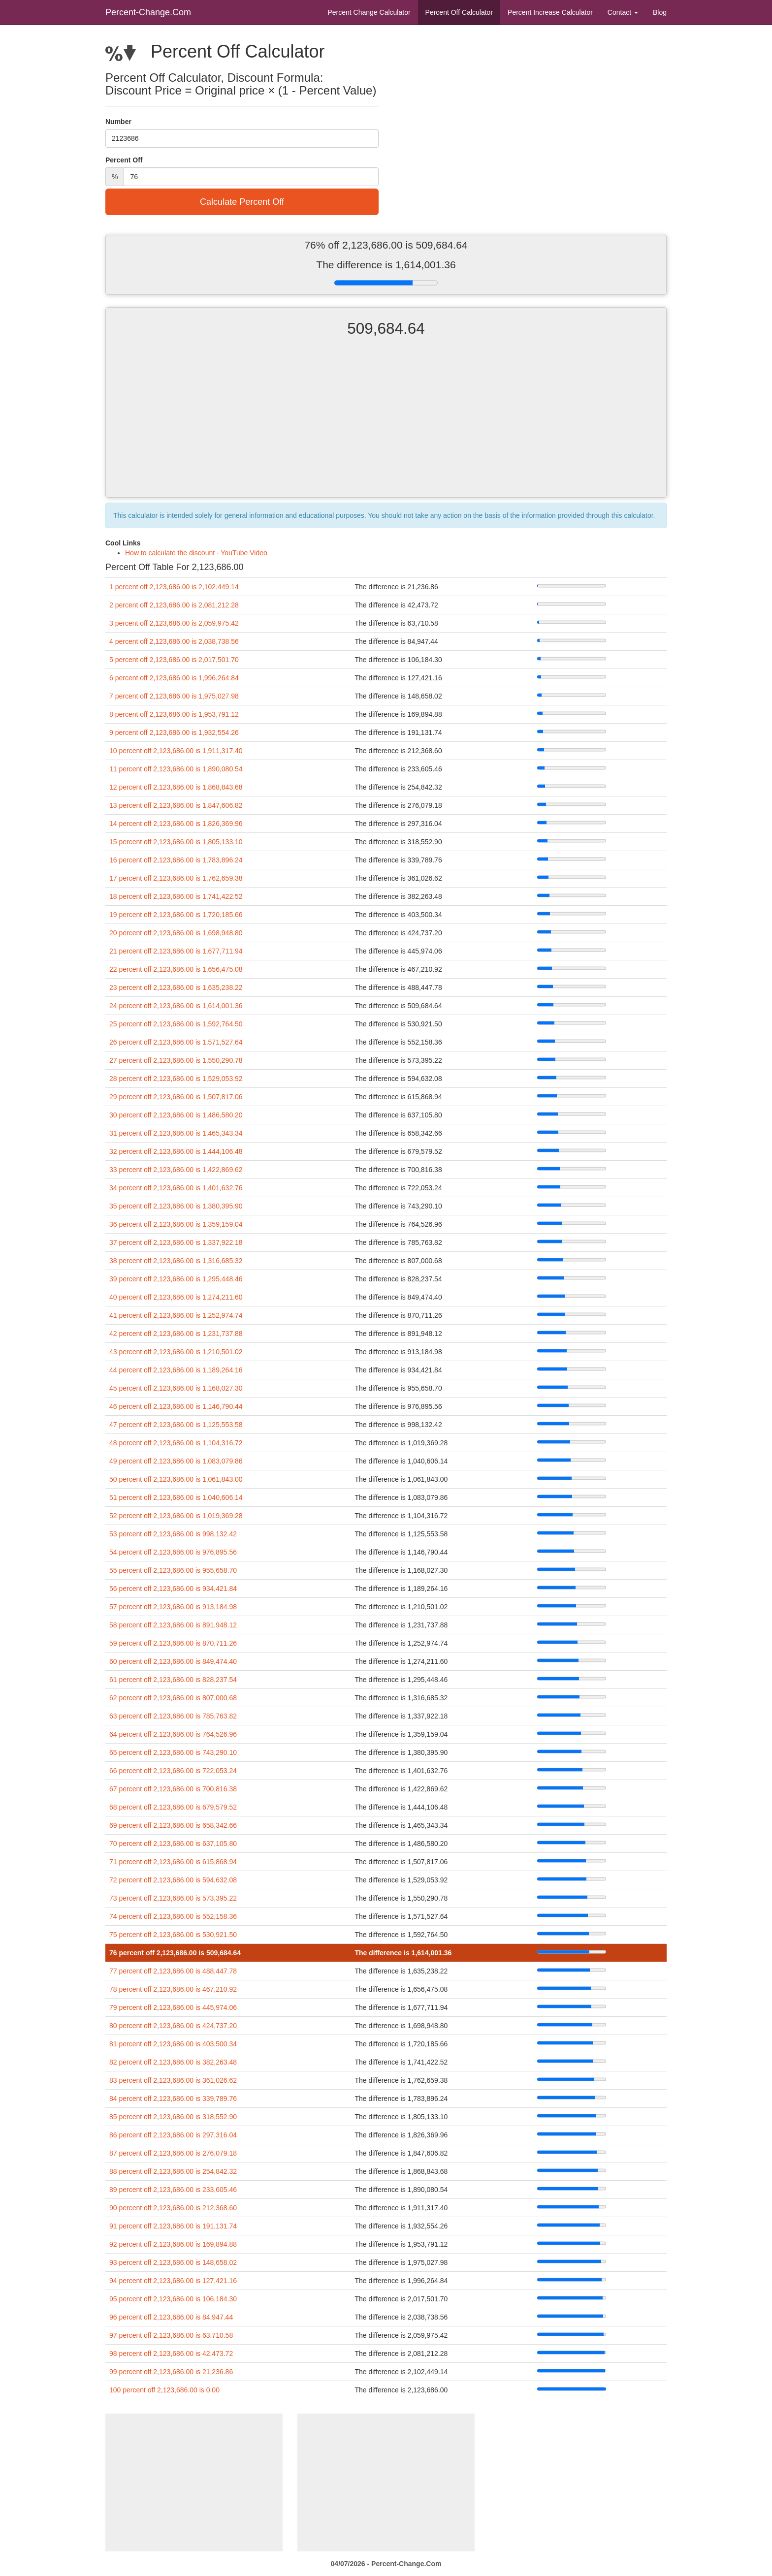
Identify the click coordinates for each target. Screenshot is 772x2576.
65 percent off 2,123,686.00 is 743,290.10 (173, 1752)
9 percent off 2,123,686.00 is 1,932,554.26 (174, 732)
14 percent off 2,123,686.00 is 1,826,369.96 (176, 823)
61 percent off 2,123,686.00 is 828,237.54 (173, 1680)
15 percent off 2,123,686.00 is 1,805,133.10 (176, 842)
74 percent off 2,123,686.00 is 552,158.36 (173, 1916)
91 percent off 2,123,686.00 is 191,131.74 (173, 2226)
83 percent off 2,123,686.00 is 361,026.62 (173, 2080)
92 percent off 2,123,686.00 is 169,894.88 (173, 2244)
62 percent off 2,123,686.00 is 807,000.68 (173, 1698)
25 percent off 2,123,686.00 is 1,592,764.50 (176, 1024)
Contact (623, 12)
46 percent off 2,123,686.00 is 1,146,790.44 (176, 1406)
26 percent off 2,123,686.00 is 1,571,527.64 (176, 1042)
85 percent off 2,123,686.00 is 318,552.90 (173, 2117)
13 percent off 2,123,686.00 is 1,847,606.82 (176, 805)
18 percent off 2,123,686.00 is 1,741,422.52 (176, 896)
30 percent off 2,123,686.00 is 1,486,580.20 (176, 1115)
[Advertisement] (386, 426)
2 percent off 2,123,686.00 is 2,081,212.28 (174, 605)
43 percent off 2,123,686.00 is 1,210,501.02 (176, 1352)
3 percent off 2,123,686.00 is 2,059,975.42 (174, 623)
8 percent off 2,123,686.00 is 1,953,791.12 (174, 714)
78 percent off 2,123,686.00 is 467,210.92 (173, 1989)
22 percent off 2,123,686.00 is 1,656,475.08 (176, 969)
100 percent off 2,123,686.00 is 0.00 (164, 2390)
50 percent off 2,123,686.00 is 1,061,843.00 (176, 1479)
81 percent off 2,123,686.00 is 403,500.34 (173, 2044)
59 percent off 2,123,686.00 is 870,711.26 (173, 1643)
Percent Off (459, 12)
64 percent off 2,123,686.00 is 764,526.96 (173, 1734)
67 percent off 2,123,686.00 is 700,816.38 (173, 1789)
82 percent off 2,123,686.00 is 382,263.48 (173, 2062)
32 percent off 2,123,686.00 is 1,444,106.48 (176, 1151)
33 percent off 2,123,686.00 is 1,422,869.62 (176, 1170)
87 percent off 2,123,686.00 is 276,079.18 (173, 2153)
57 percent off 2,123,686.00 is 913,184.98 (173, 1607)
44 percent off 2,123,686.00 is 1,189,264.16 (176, 1370)
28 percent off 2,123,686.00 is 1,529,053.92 (176, 1078)
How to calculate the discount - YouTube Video (196, 553)
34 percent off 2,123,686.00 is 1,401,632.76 (176, 1188)
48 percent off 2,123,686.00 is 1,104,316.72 (176, 1443)
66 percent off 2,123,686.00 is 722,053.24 (173, 1771)
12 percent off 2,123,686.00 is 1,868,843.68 (176, 787)
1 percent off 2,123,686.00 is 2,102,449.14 (174, 587)
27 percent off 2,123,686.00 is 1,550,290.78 (176, 1060)
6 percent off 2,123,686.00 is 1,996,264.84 (174, 678)
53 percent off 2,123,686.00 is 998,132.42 (173, 1534)
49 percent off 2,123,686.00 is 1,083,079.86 (176, 1461)
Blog (660, 12)
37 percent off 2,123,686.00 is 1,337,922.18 (176, 1242)
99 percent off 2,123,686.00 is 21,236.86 (171, 2372)
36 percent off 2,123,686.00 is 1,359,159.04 (176, 1224)
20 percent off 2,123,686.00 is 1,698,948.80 (176, 933)
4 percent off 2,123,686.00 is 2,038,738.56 (174, 641)
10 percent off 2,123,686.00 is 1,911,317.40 (176, 751)
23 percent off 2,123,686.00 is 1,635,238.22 (176, 987)
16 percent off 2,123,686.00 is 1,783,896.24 (176, 860)
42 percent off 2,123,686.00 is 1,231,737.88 (176, 1333)
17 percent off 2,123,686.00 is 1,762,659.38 (176, 878)
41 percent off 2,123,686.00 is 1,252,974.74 (176, 1315)
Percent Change (368, 12)
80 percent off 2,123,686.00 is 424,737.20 (173, 2026)
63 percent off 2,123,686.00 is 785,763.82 (173, 1716)
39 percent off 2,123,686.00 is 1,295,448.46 (176, 1279)
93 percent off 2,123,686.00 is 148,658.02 (173, 2262)
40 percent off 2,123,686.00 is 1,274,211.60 (176, 1297)
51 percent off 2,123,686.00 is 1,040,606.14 (176, 1497)
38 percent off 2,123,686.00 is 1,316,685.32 (176, 1261)
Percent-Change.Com (148, 12)
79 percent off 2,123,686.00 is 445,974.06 (173, 2007)
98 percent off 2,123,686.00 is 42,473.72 (171, 2353)
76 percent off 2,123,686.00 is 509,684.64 (175, 1953)
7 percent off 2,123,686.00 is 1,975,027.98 (174, 696)
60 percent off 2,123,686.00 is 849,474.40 (173, 1661)
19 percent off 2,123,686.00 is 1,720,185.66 (176, 915)
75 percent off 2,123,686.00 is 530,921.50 (173, 1935)
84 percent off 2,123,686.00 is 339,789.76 (173, 2098)
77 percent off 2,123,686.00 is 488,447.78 (173, 1971)
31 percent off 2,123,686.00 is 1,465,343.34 (176, 1133)
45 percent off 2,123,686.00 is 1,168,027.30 (176, 1388)
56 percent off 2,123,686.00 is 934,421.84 (173, 1588)
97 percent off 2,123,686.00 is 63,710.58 (171, 2335)
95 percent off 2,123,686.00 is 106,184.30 (173, 2299)
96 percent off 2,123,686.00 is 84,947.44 (171, 2317)
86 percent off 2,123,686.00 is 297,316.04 (173, 2135)
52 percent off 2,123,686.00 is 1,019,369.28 (176, 1516)
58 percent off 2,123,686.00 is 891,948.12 (173, 1625)
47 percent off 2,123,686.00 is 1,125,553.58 (176, 1425)
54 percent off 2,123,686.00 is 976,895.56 (173, 1552)
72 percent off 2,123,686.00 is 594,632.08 (173, 1880)
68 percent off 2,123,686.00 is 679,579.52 (173, 1807)
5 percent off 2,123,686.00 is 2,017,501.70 (174, 660)
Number (118, 122)
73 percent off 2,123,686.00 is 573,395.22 (173, 1898)
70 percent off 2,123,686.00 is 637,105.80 (173, 1843)
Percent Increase (550, 12)
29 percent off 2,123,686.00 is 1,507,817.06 (176, 1097)
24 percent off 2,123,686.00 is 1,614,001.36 (176, 1006)
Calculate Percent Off (242, 202)
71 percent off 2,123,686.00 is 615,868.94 (173, 1862)
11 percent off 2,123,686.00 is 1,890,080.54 (176, 769)
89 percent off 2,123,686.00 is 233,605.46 (173, 2190)
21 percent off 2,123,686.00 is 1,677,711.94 (176, 951)
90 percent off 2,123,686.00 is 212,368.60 (173, 2208)
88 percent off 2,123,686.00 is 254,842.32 (173, 2171)
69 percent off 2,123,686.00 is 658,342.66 (173, 1825)
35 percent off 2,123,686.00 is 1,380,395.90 (176, 1206)
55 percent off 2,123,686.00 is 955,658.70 (173, 1570)
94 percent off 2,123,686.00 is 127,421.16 (173, 2281)
